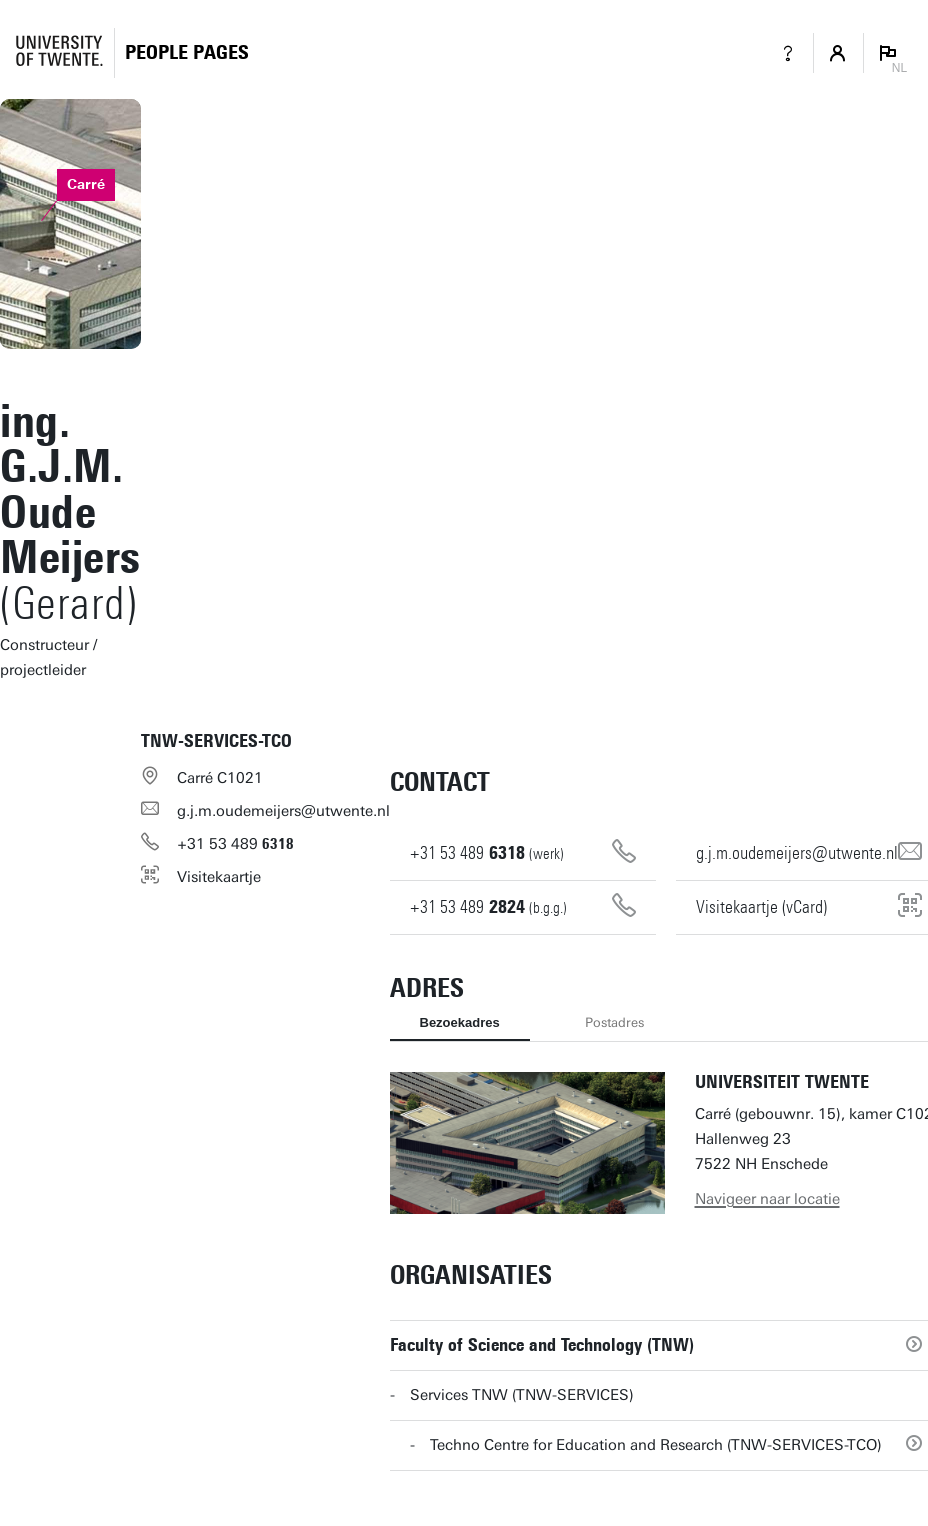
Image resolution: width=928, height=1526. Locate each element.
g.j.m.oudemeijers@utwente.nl (283, 811)
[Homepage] (187, 52)
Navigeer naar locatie (767, 1199)
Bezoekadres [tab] (460, 1022)
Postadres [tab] (614, 1022)
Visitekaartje (219, 877)
